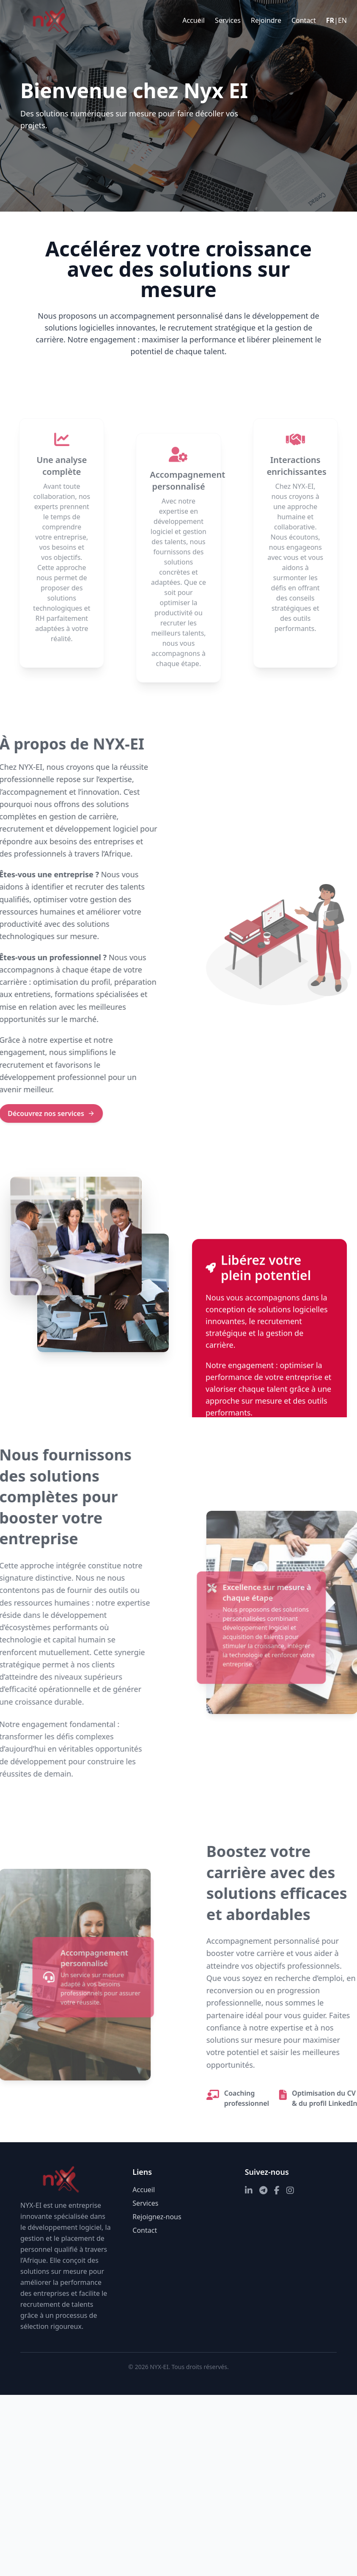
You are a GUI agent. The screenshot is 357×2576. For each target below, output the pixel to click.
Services (228, 20)
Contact (303, 20)
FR (330, 20)
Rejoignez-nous (156, 2216)
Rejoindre (266, 20)
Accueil (193, 20)
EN (342, 20)
